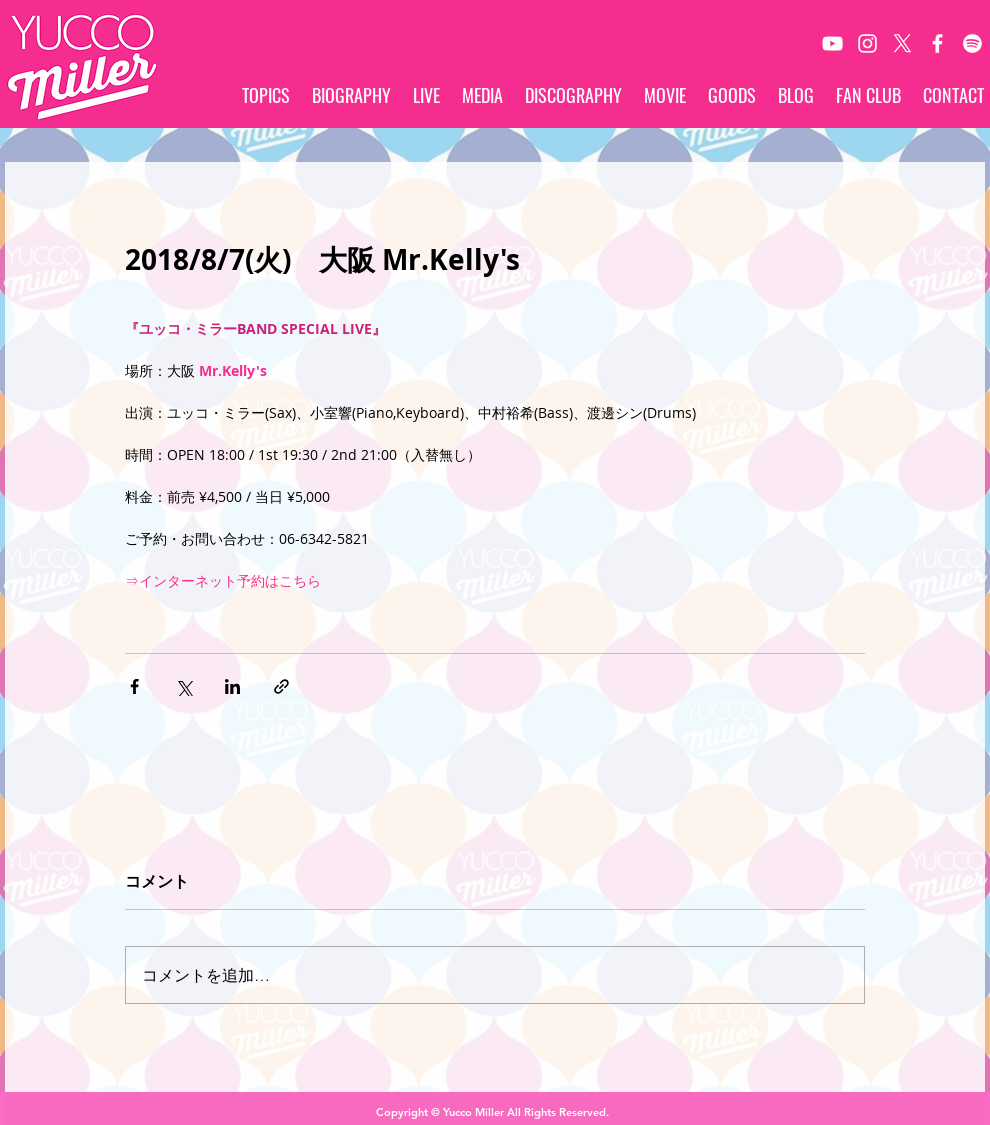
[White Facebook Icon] (937, 43)
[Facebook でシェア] (134, 686)
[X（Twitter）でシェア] (183, 686)
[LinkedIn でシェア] (232, 686)
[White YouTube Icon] (832, 43)
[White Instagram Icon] (867, 43)
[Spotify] (972, 43)
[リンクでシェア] (281, 686)
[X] (902, 43)
